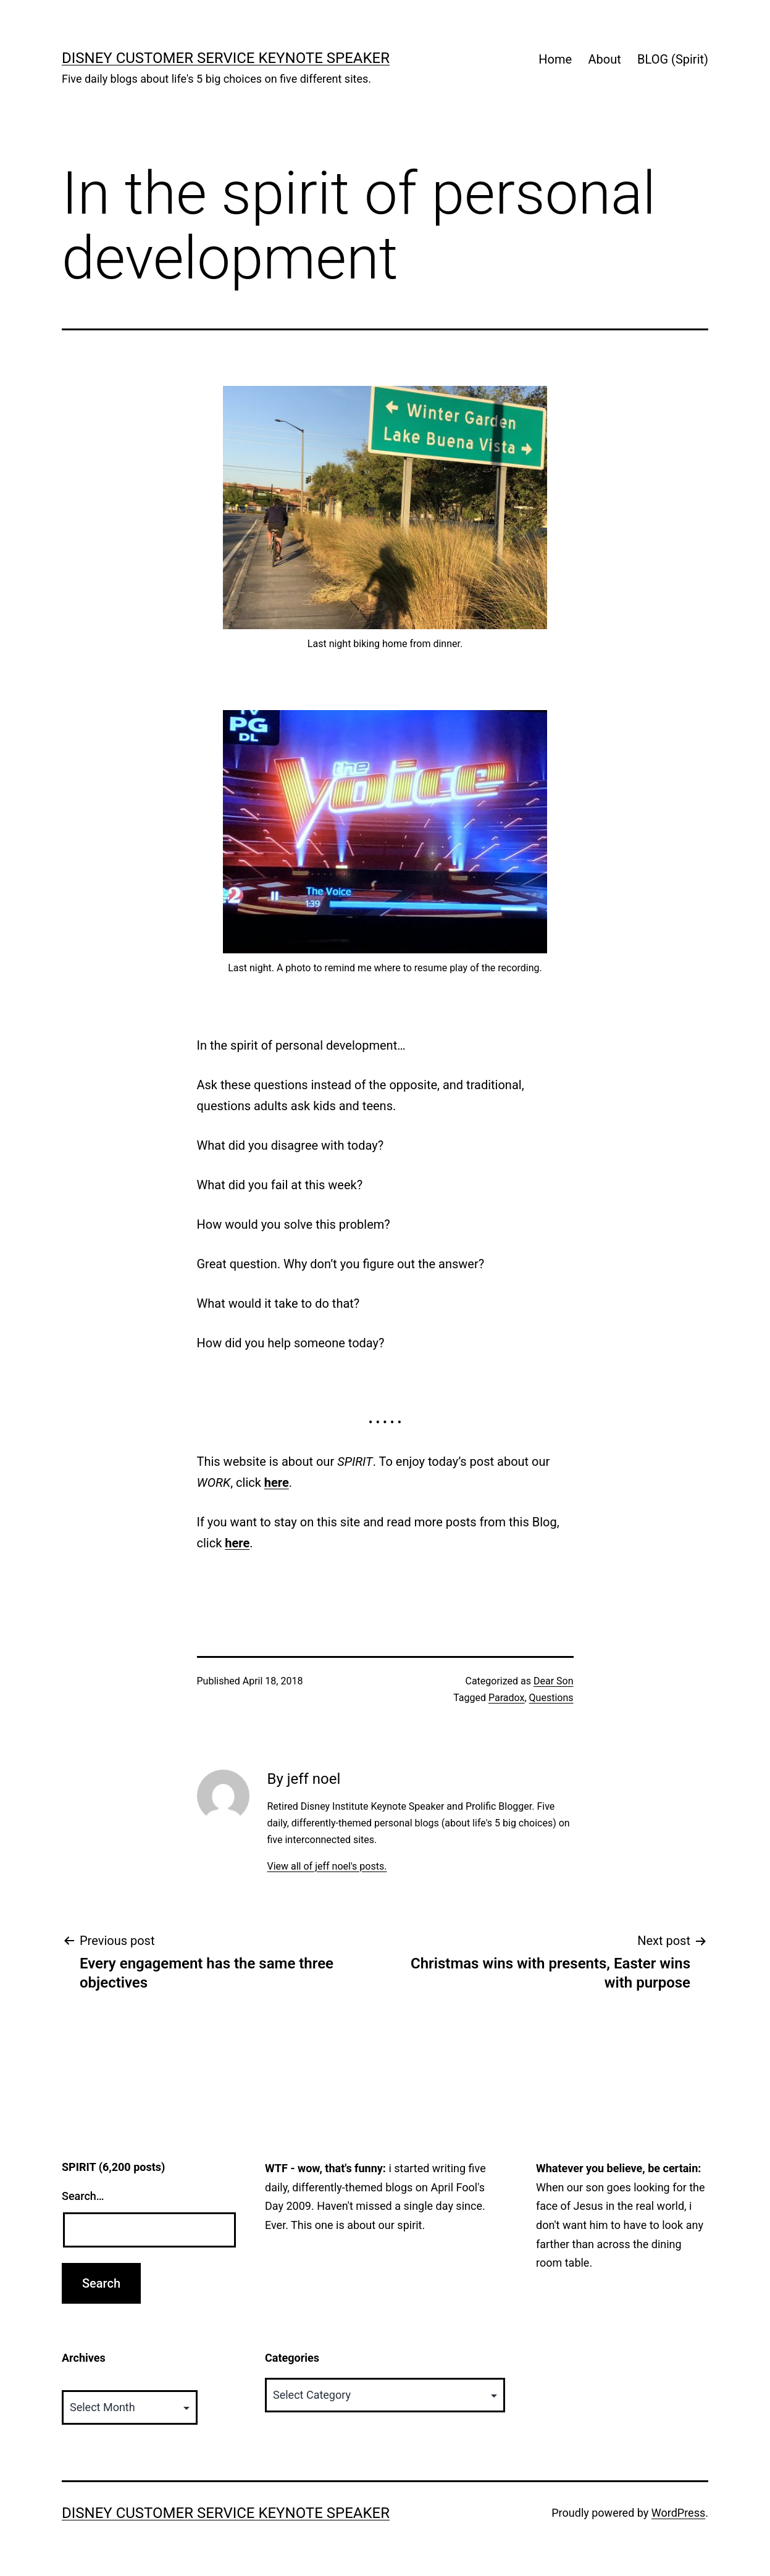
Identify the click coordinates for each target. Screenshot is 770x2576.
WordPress (678, 2512)
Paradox (506, 1698)
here (276, 1482)
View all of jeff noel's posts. (327, 1866)
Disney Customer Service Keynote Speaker (226, 58)
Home (555, 59)
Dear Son (554, 1681)
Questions (551, 1698)
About (604, 59)
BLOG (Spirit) (672, 59)
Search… (83, 2195)
